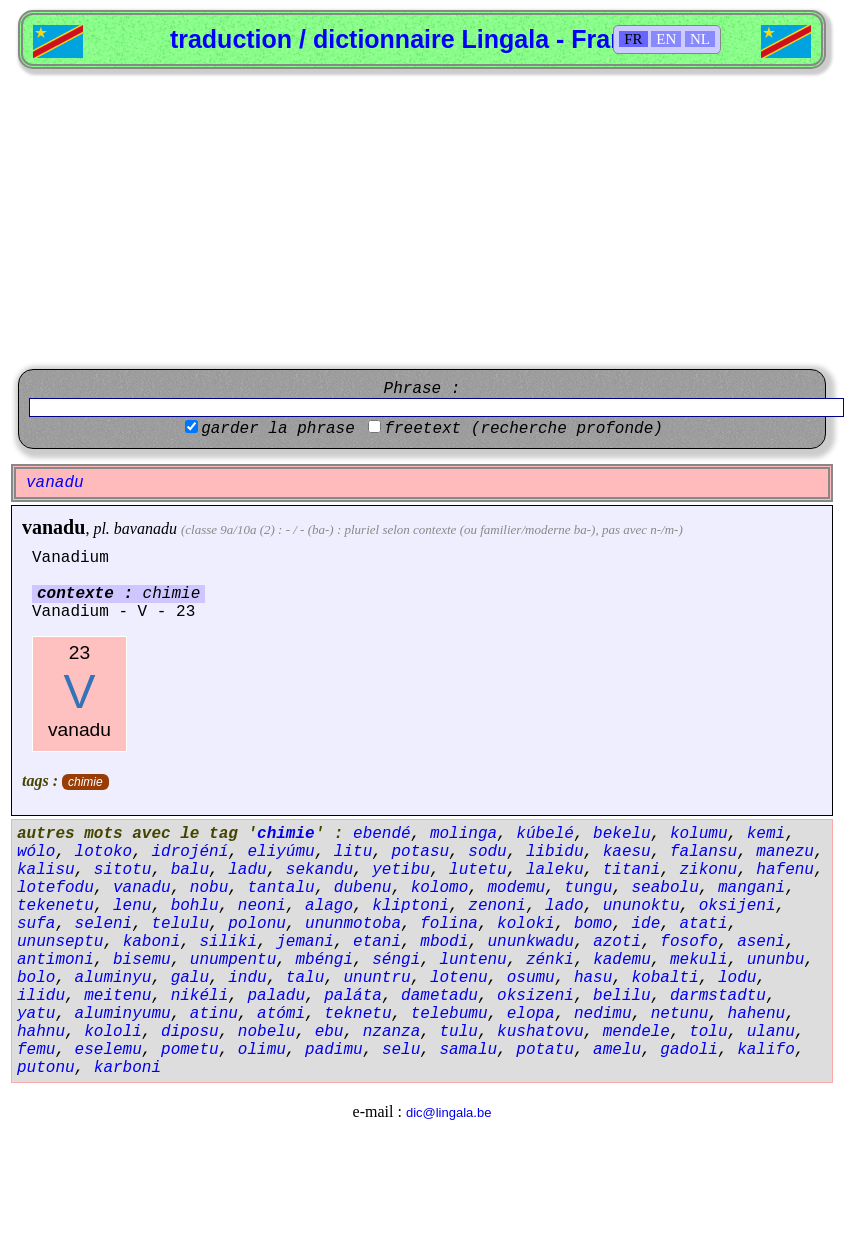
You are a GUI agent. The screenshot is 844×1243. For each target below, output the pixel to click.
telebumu (449, 1014)
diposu (190, 1032)
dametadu (439, 996)
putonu (46, 1068)
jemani (305, 942)
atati (704, 924)
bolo (36, 978)
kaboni (152, 942)
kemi (766, 834)
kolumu (699, 834)
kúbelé (545, 834)
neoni (262, 906)
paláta (353, 996)
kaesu (627, 852)
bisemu (142, 960)
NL (700, 39)
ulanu (771, 1032)
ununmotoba (353, 924)
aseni (761, 942)
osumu (531, 978)
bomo (593, 924)
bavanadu (145, 528)
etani (377, 942)
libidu (555, 852)
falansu (703, 852)
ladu (247, 870)
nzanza (392, 1032)
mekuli (699, 960)
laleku (555, 870)
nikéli (200, 996)
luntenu (472, 960)
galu (190, 978)
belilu (622, 996)
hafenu (785, 870)
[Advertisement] (422, 219)
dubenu (363, 888)
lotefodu (55, 888)
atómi (281, 1014)
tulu (458, 1032)
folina (449, 924)
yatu (36, 1014)
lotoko (104, 852)
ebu (329, 1032)
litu (353, 852)
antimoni (55, 960)
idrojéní (189, 852)
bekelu (622, 834)
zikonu (709, 870)
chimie (85, 782)
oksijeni (737, 906)
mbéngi (324, 960)
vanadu (53, 527)
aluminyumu (123, 1014)
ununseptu (60, 942)
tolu (708, 1032)
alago (329, 906)
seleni (104, 924)
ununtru (376, 978)
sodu (487, 852)
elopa (531, 1014)
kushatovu (540, 1032)
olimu (262, 1050)
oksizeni (535, 996)
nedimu (603, 1014)
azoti (617, 942)
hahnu (41, 1032)
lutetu (478, 870)
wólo (36, 852)
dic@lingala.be (448, 1112)
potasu (420, 852)
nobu (209, 888)
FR (633, 39)
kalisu (46, 870)
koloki (526, 924)
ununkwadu (531, 942)
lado (564, 906)
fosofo (689, 942)
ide (646, 924)
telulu (180, 924)
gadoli (689, 1050)
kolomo (440, 888)
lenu (132, 906)
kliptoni (410, 906)
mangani (751, 888)
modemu (516, 888)
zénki (550, 960)
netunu (680, 1014)
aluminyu (113, 978)
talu (305, 978)
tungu (588, 888)
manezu (785, 852)
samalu (468, 1050)
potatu (545, 1050)
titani (632, 870)
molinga (463, 834)
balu (190, 870)
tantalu (280, 888)
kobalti (665, 978)
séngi (396, 960)
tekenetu (55, 906)
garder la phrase (278, 429)
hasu (593, 978)
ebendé (382, 834)
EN (666, 39)
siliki (228, 942)
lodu (737, 978)
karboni (127, 1068)
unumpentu (233, 960)
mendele (636, 1032)
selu (401, 1050)
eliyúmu (280, 852)
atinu (214, 1014)
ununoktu (641, 906)
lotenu (459, 978)
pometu (190, 1050)
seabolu (665, 888)
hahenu (757, 1014)
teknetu (357, 1014)
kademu (622, 960)
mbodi (444, 942)
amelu (617, 1050)
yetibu (401, 870)
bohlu (195, 906)
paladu (276, 996)
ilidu (41, 996)
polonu (257, 924)
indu (247, 978)
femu (36, 1050)
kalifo (766, 1050)
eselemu (108, 1050)
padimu (334, 1050)
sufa (36, 924)
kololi (113, 1032)
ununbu (776, 960)
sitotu (123, 870)
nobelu (267, 1032)
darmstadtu (718, 996)
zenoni (497, 906)
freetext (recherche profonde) (523, 429)
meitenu (117, 996)
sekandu (319, 870)
